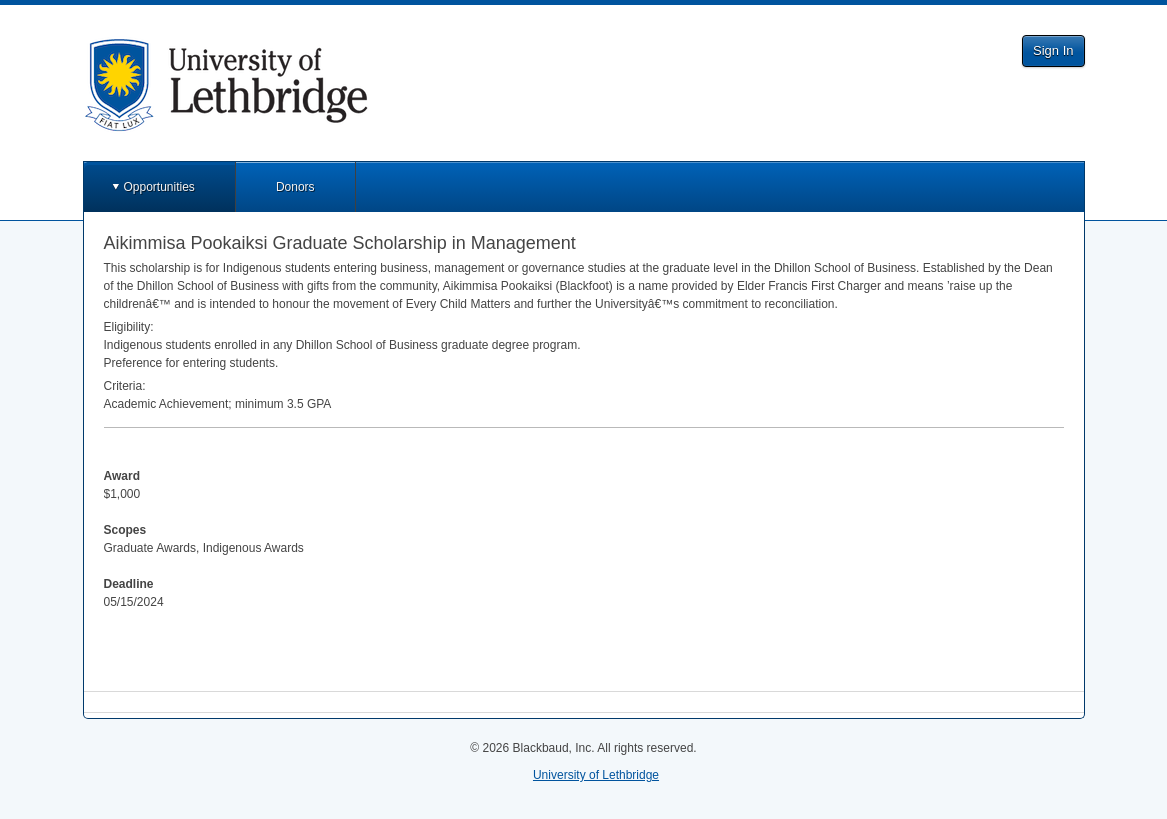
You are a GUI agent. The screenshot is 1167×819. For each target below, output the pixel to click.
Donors (295, 187)
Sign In (1053, 50)
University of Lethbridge (596, 775)
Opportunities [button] (159, 187)
